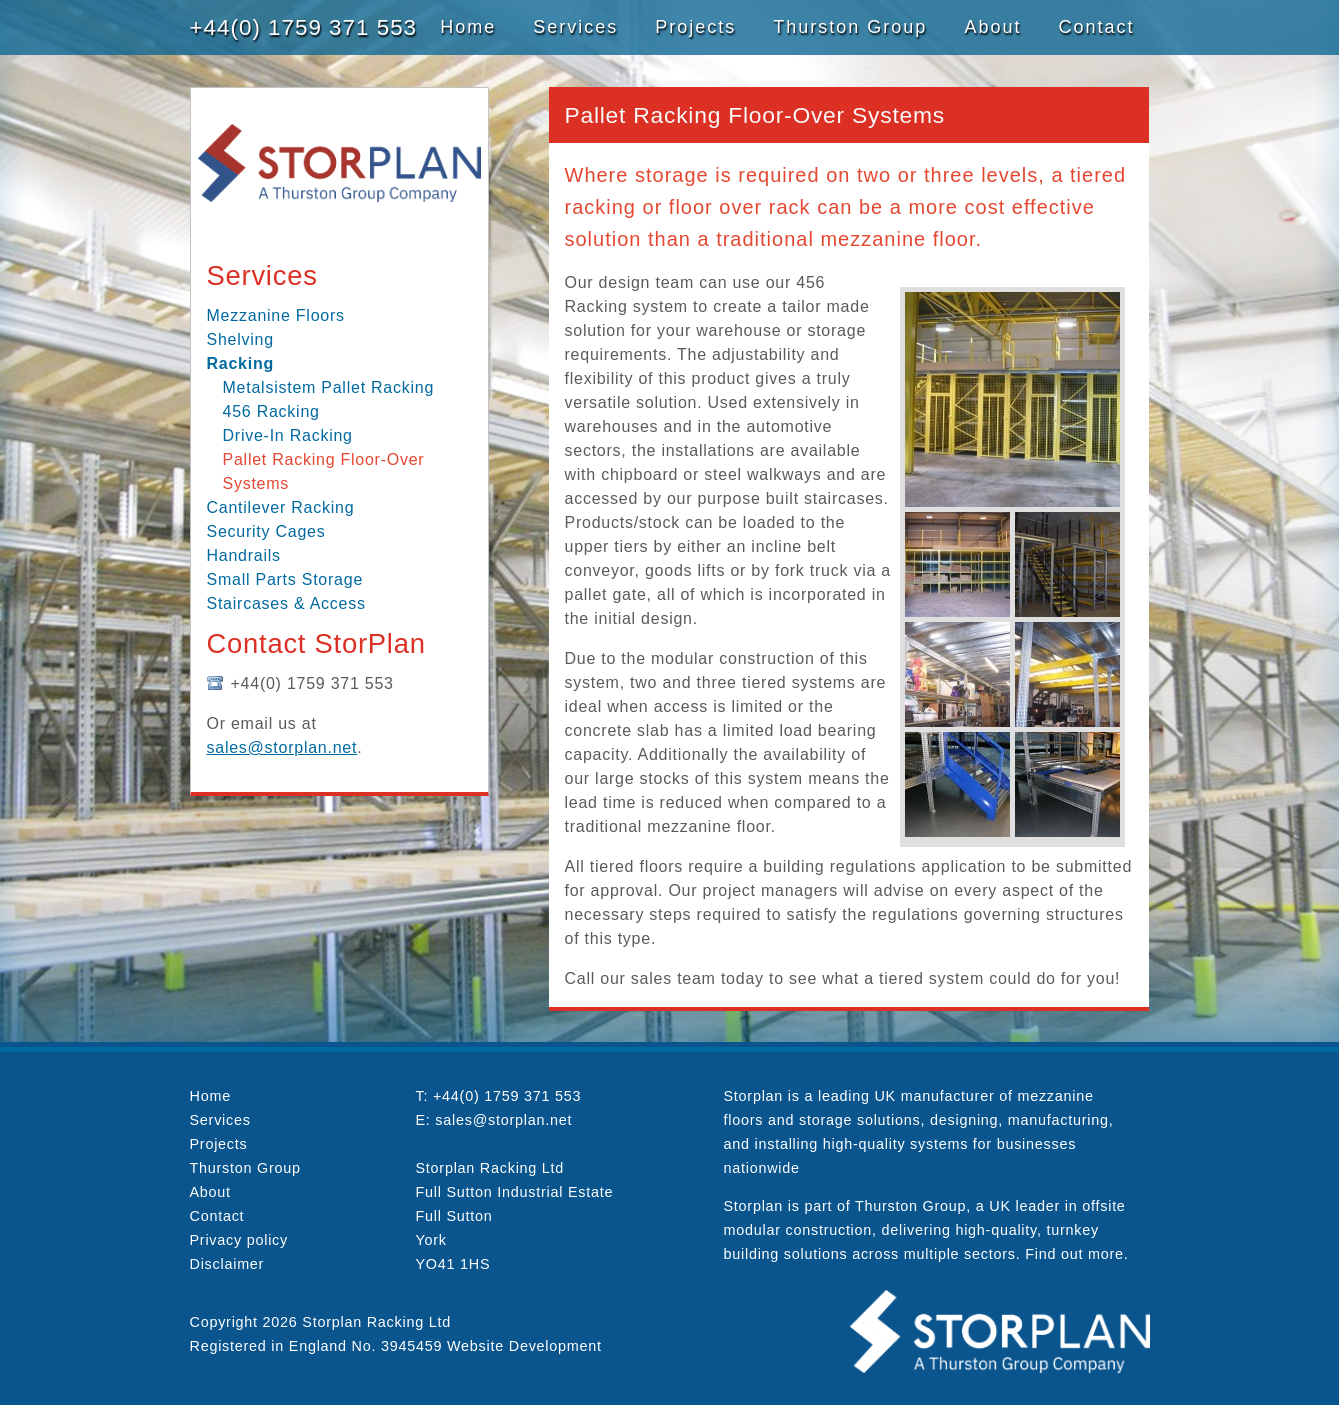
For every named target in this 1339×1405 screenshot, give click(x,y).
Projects (695, 27)
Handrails (244, 555)
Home (468, 27)
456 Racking (271, 411)
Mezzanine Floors (276, 315)
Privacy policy (239, 1240)
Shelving (240, 339)
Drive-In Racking (288, 435)
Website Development (524, 1346)
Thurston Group (850, 27)
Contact (1096, 27)
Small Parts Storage (285, 579)
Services (575, 27)
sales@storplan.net (282, 747)
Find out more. (1076, 1254)
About (992, 27)
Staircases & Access (286, 603)
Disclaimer (227, 1264)
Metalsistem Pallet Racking (329, 387)
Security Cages (266, 531)
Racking (241, 363)
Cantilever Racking (281, 507)
